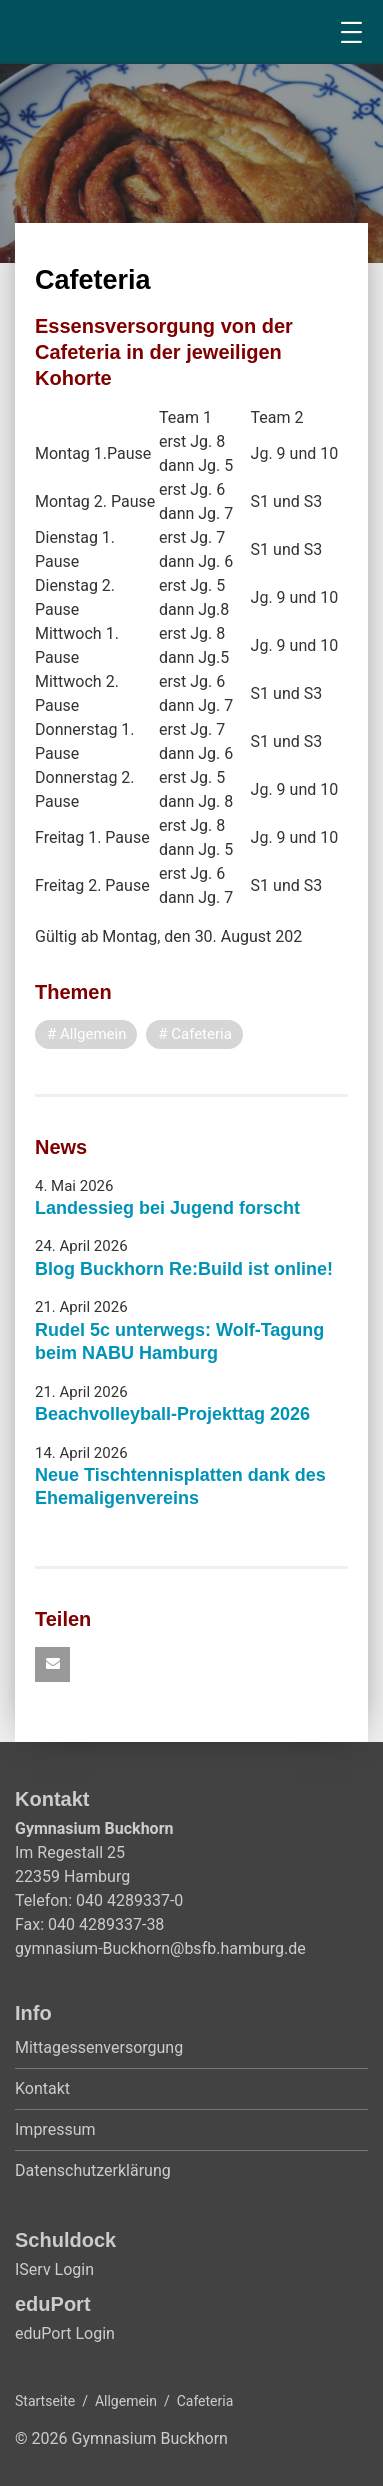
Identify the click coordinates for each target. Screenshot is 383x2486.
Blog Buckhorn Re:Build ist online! (184, 1269)
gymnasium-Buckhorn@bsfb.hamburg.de (160, 1948)
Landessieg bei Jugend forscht (167, 1208)
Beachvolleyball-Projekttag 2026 (172, 1414)
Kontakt (42, 2088)
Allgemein (126, 2401)
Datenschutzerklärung (93, 2170)
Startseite (45, 2401)
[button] (52, 1664)
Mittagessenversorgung (99, 2047)
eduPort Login (65, 2333)
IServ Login (54, 2269)
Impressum (55, 2129)
